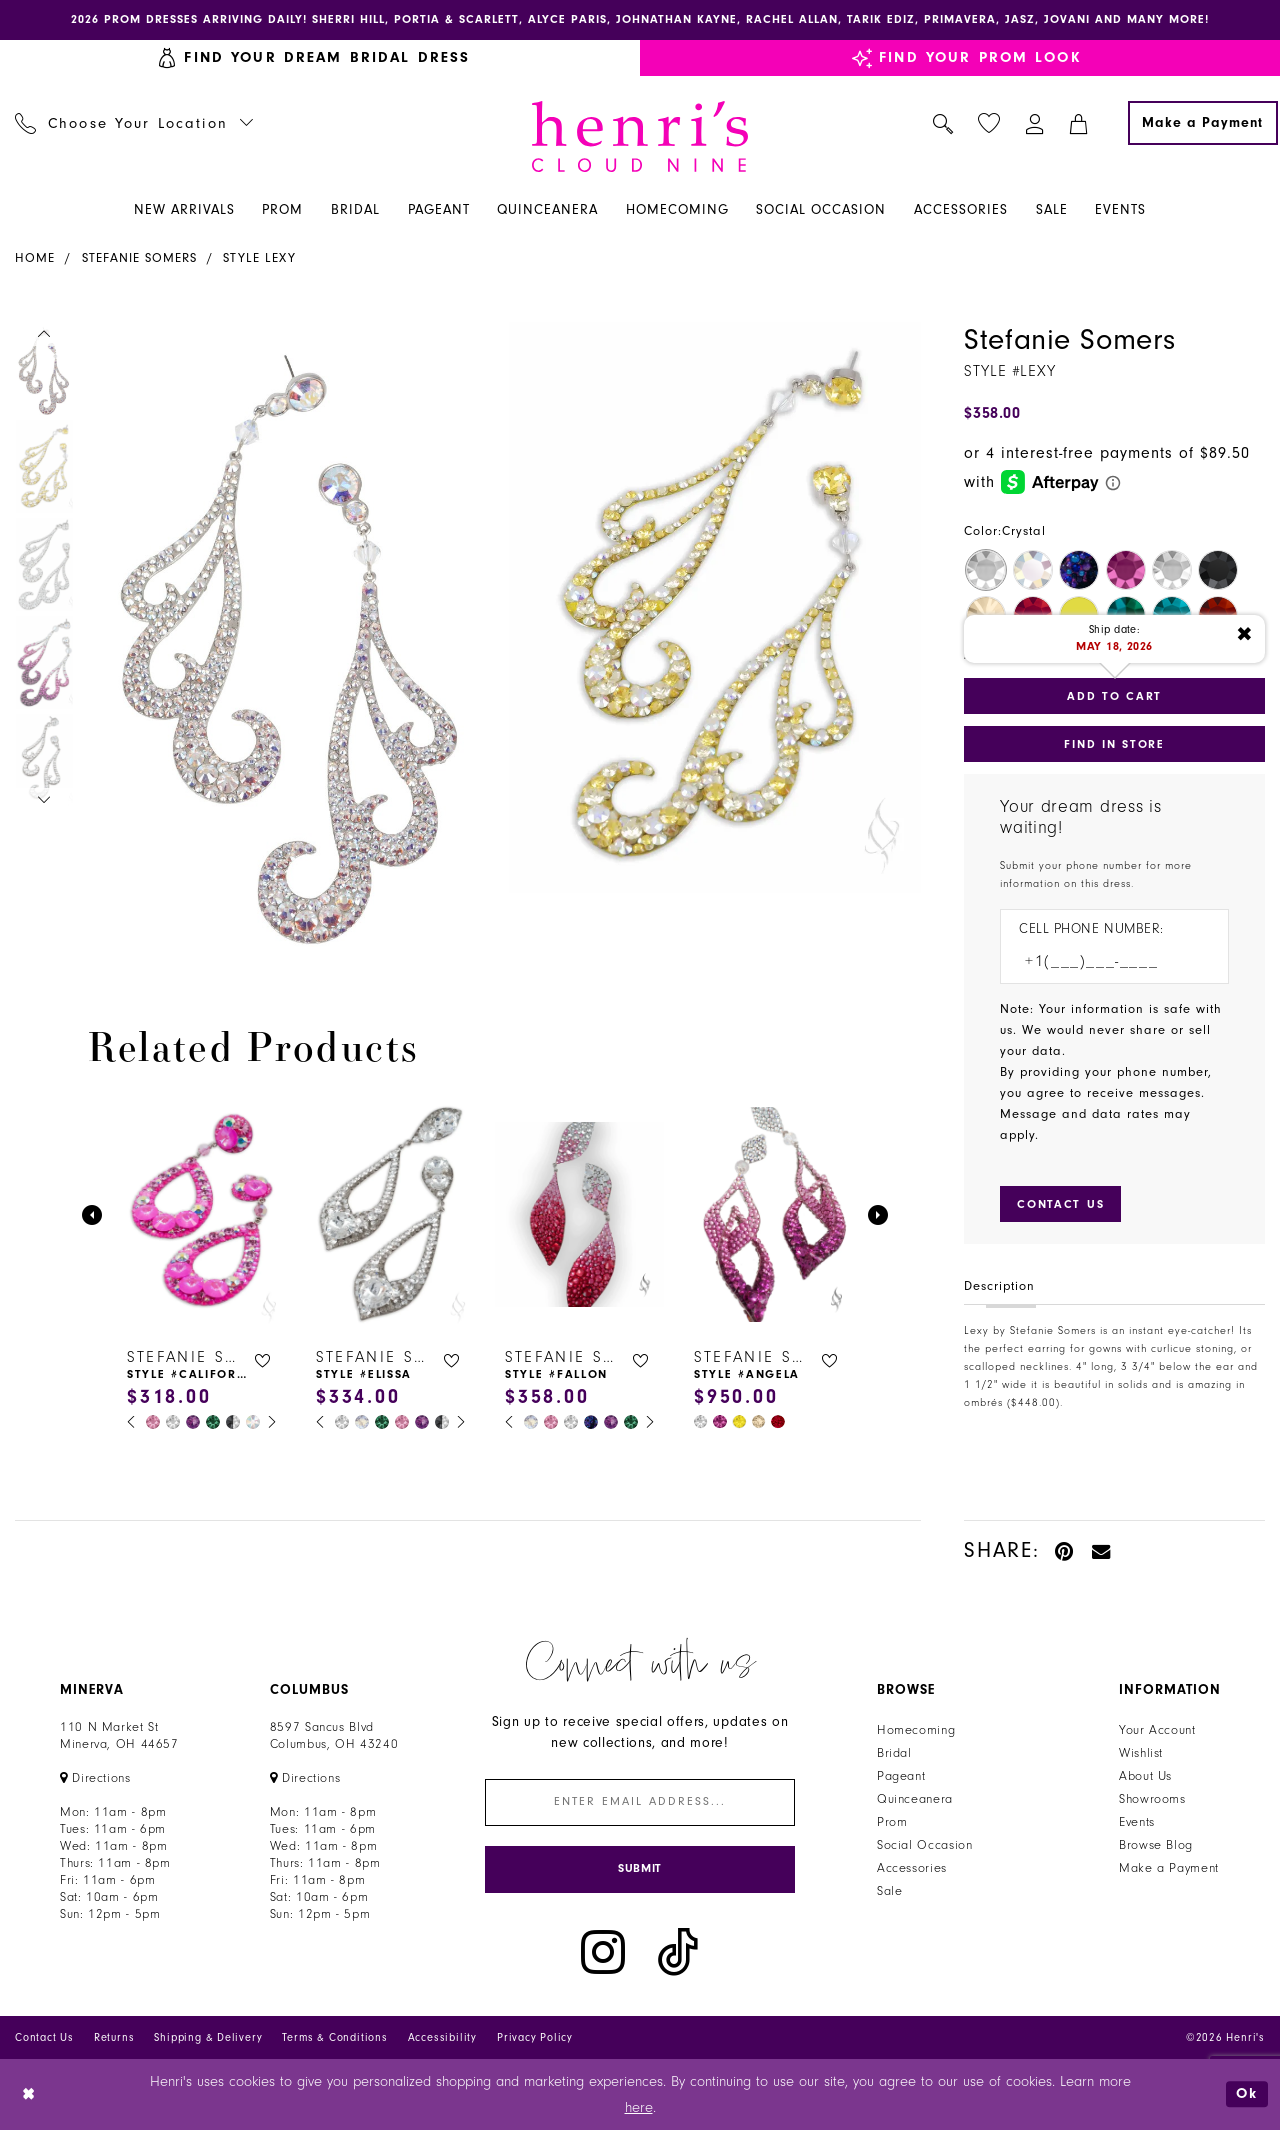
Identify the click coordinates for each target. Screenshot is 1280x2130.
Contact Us (44, 2038)
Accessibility (442, 2038)
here (639, 2107)
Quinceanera (915, 1799)
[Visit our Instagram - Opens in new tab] (603, 1952)
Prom (892, 1822)
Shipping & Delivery (208, 2038)
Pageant (901, 1776)
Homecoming (916, 1730)
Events (1137, 1822)
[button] (1035, 123)
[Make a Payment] (1203, 123)
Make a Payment (1169, 1868)
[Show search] (943, 123)
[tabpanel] (291, 634)
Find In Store (1114, 744)
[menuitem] (134, 123)
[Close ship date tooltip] (1245, 635)
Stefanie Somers (139, 258)
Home (35, 258)
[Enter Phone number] (1104, 961)
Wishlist (1141, 1753)
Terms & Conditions (334, 2038)
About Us (1145, 1776)
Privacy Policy (535, 2038)
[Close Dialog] (29, 2094)
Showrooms (1152, 1799)
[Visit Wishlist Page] (989, 123)
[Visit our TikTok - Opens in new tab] (678, 1952)
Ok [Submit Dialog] (1247, 2094)
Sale (890, 1891)
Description (999, 1286)
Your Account (1157, 1730)
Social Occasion (924, 1845)
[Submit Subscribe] (640, 1869)
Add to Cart (1114, 696)
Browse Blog (1156, 1845)
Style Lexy (259, 258)
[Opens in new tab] (95, 1778)
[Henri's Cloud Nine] (640, 136)
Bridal (894, 1753)
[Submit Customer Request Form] (1060, 1204)
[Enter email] (640, 1802)
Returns (114, 2038)
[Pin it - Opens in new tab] (1065, 1550)
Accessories (912, 1868)
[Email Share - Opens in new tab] (1102, 1550)
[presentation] (201, 1214)
